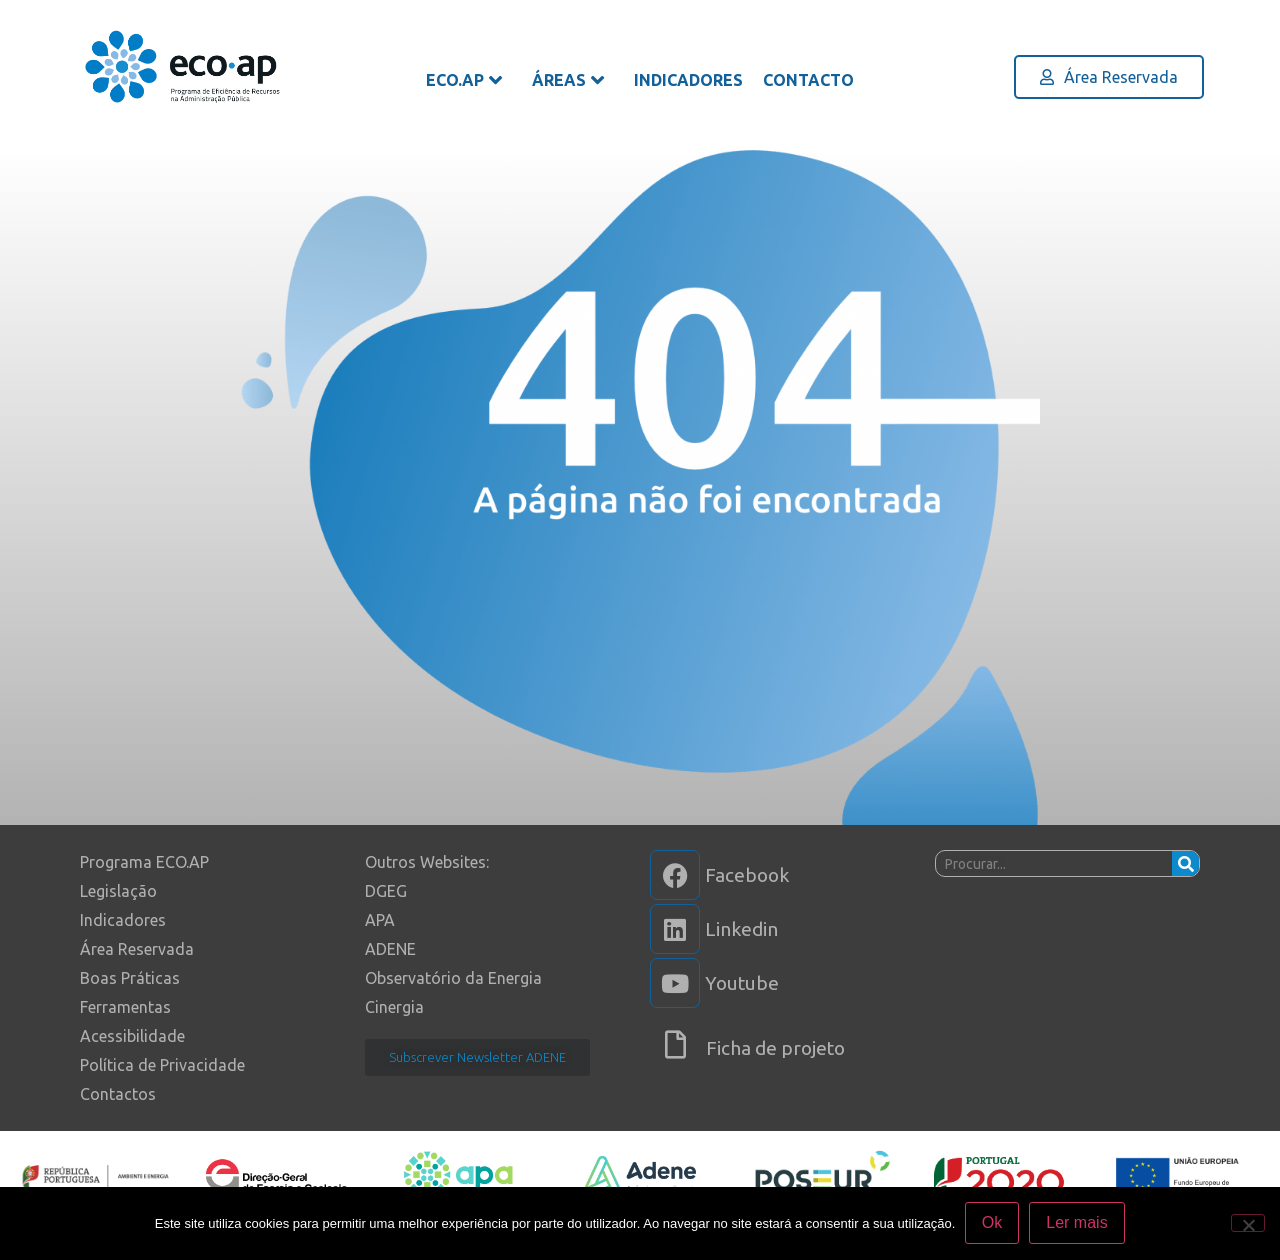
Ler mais (1077, 1223)
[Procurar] (1185, 863)
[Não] (1248, 1223)
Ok (992, 1223)
